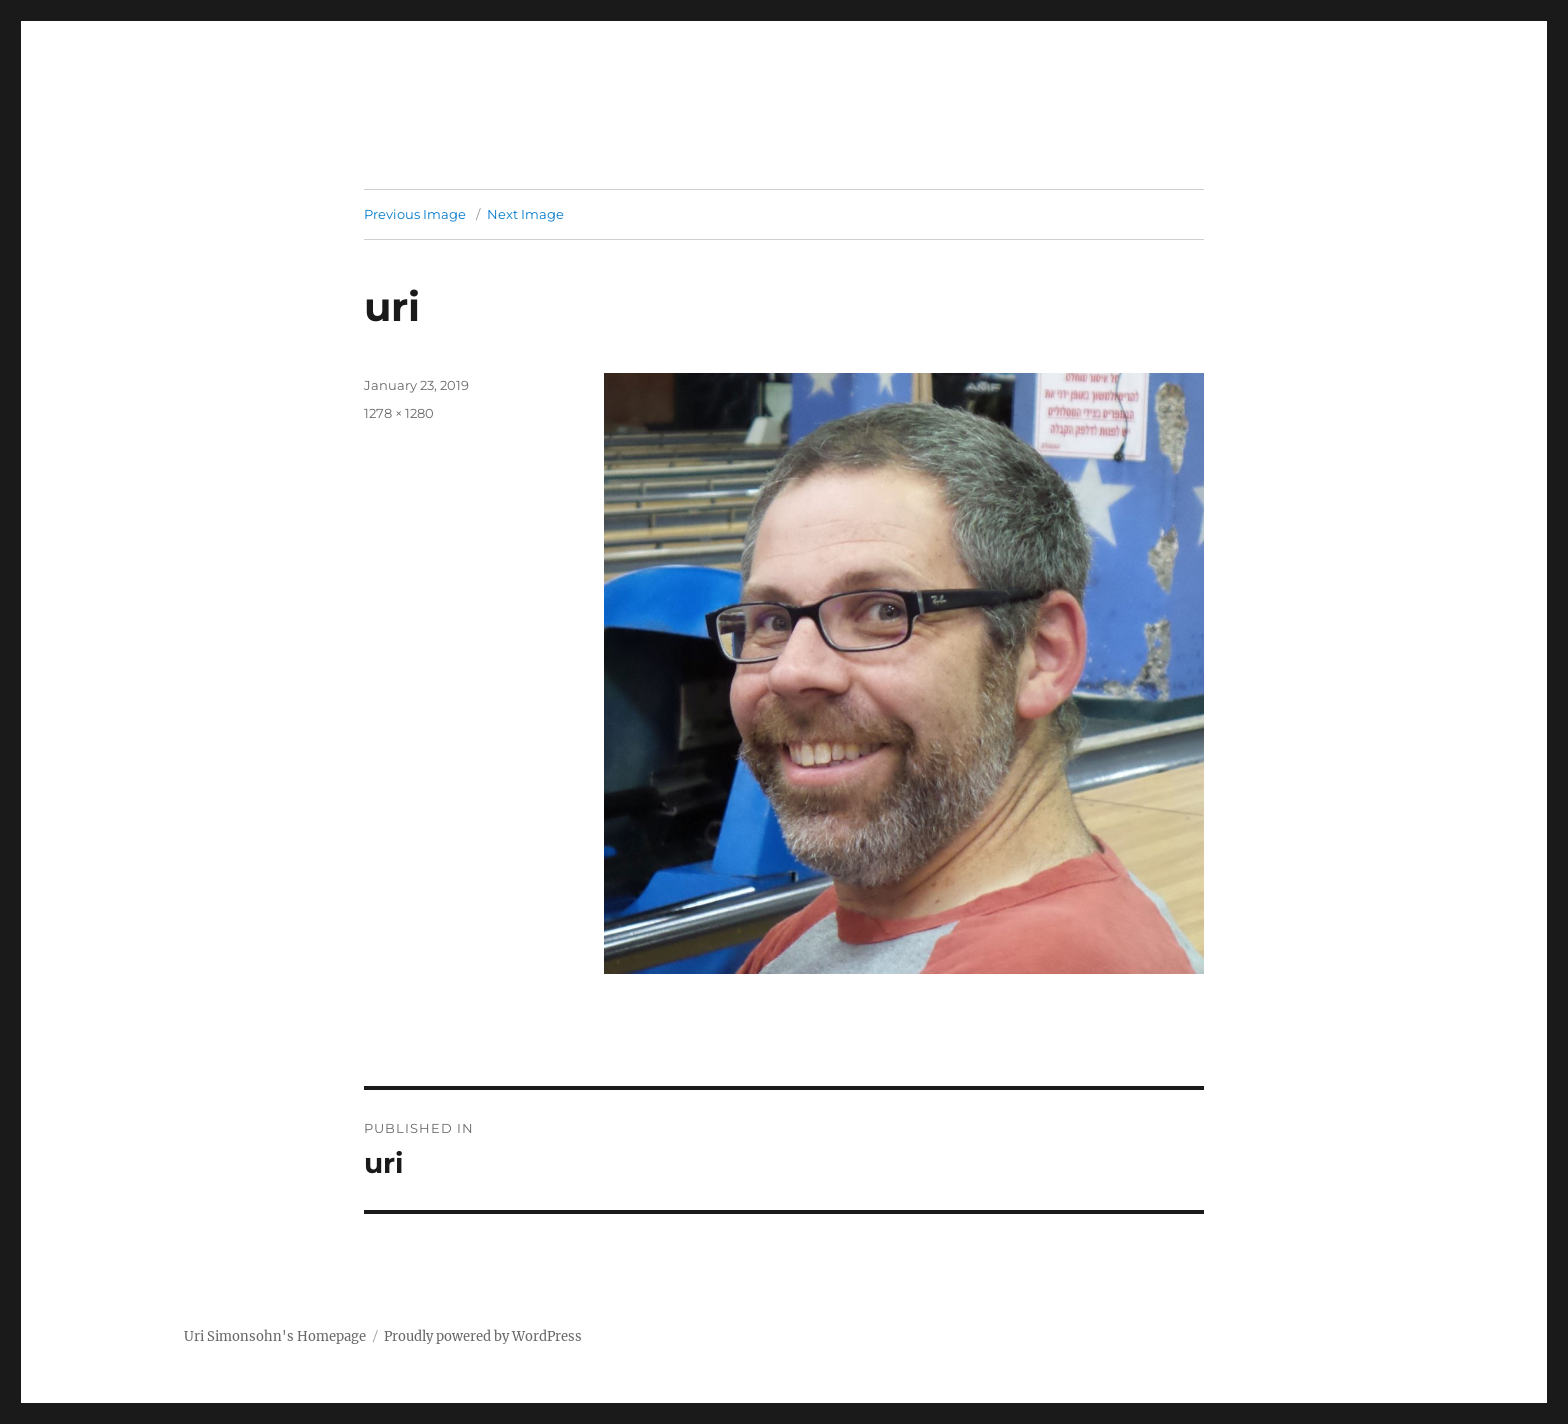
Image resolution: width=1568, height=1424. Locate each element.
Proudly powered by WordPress (483, 1336)
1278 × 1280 (399, 413)
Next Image (525, 214)
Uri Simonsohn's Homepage (275, 1336)
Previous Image (415, 214)
